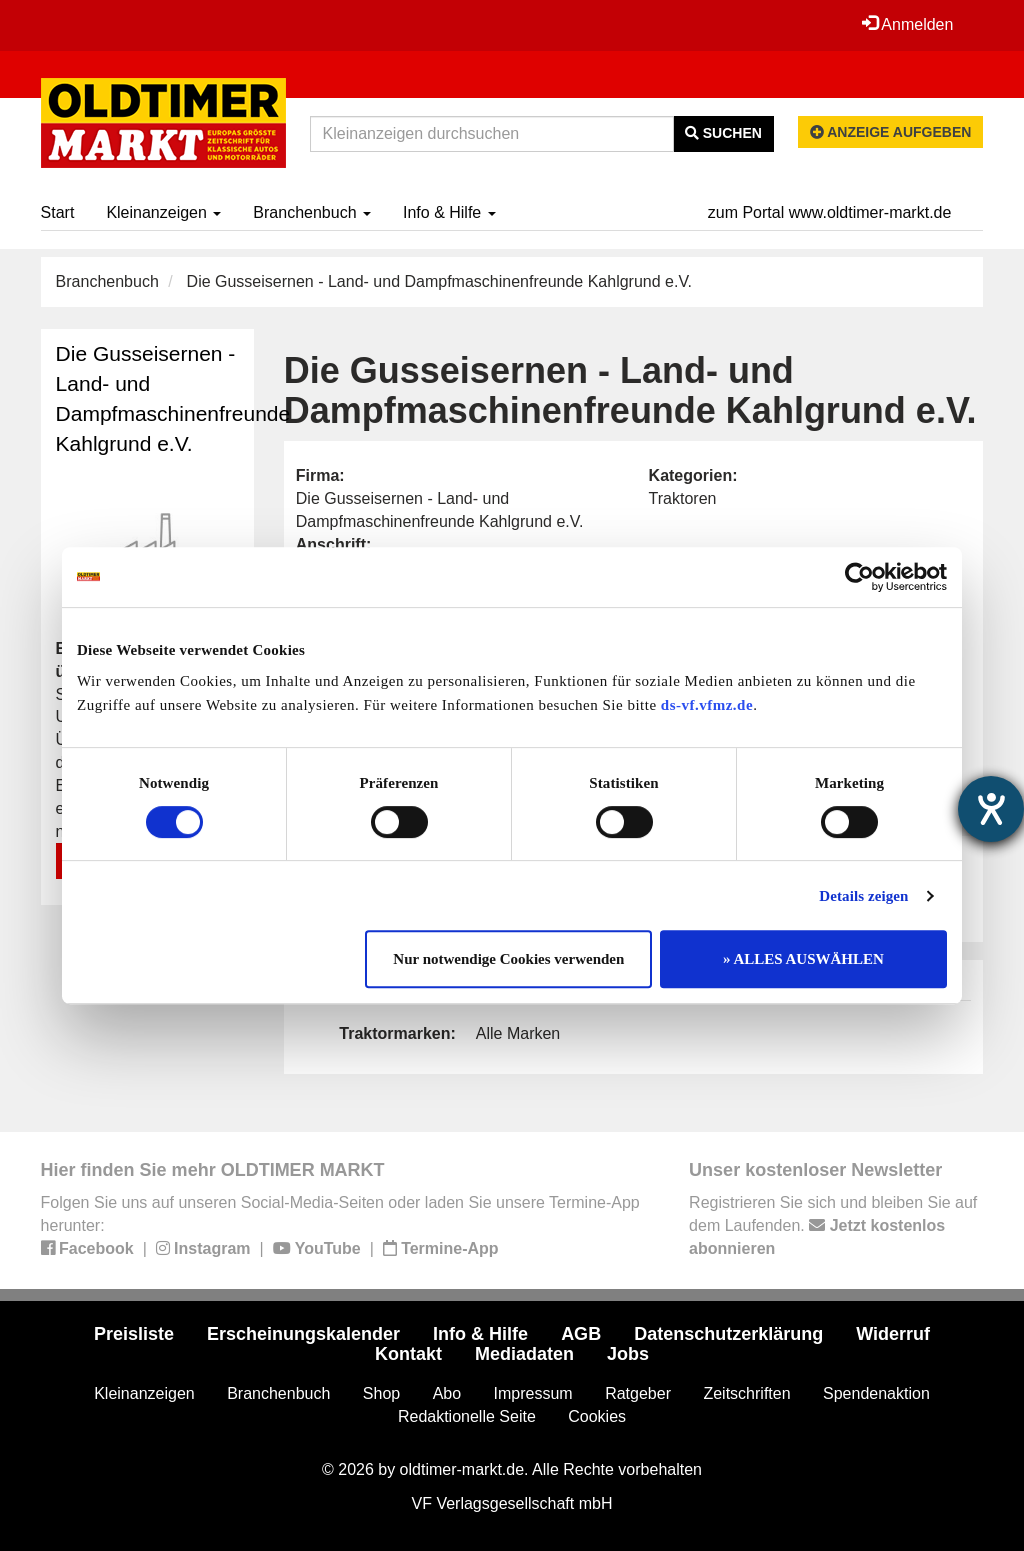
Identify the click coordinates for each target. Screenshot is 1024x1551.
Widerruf (893, 1334)
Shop (381, 1393)
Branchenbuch (312, 212)
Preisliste (134, 1334)
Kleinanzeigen (163, 212)
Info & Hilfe (449, 212)
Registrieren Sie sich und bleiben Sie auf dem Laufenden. (833, 1225)
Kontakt (408, 1354)
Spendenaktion (876, 1393)
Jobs (628, 1354)
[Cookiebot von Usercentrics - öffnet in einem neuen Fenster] (859, 577)
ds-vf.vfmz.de (707, 705)
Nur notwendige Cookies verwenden (508, 959)
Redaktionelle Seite (467, 1416)
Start (58, 212)
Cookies (597, 1416)
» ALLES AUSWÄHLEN (803, 959)
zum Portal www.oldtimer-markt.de (830, 212)
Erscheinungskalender (303, 1334)
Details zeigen (863, 896)
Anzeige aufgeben (891, 132)
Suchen (723, 133)
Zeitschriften (746, 1393)
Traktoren (683, 498)
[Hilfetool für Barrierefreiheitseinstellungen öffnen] (991, 809)
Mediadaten (524, 1354)
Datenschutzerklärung (728, 1334)
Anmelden (908, 24)
